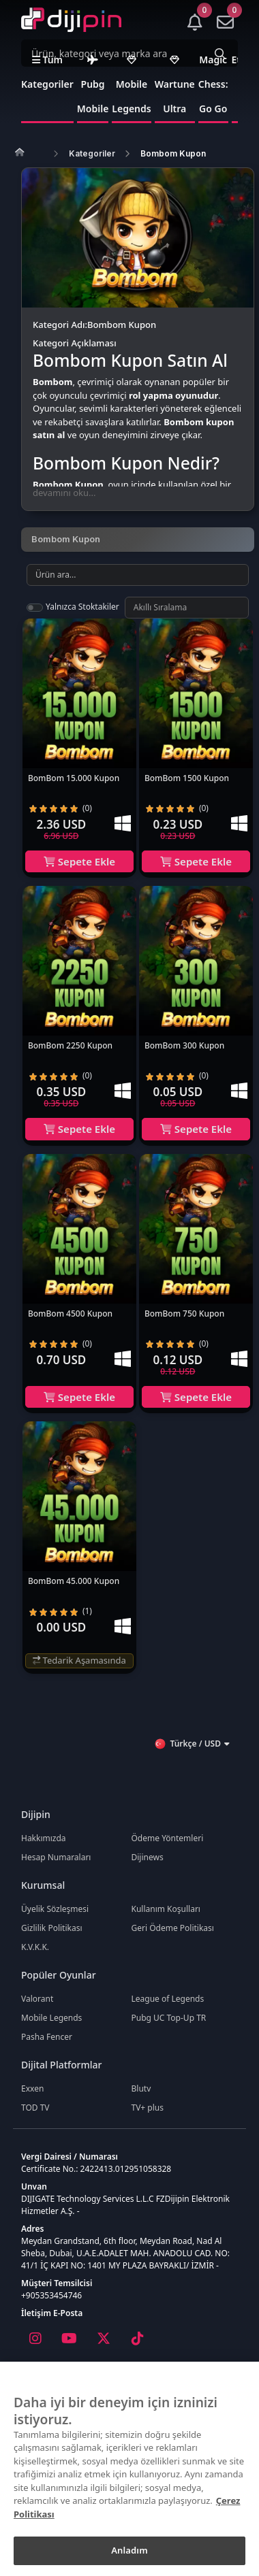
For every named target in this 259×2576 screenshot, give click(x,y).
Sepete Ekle (79, 861)
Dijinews (148, 1857)
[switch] (35, 608)
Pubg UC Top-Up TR (169, 2018)
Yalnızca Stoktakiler (82, 606)
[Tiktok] (137, 2338)
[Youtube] (68, 2338)
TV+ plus (148, 2107)
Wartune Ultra (175, 85)
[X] (103, 2338)
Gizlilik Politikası (51, 1928)
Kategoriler (92, 153)
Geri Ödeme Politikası (173, 1928)
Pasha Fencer (46, 2037)
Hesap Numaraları (56, 1857)
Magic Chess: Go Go (213, 84)
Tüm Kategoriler (47, 71)
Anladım (129, 2550)
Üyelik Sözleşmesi (55, 1909)
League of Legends (168, 1998)
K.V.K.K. (35, 1947)
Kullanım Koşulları (166, 1909)
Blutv (141, 2088)
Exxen (32, 2088)
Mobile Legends (131, 85)
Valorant (37, 1998)
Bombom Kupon (173, 153)
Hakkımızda (43, 1838)
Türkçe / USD (192, 1744)
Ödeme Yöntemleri (168, 1838)
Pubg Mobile (93, 85)
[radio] (33, 808)
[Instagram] (34, 2338)
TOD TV (35, 2107)
